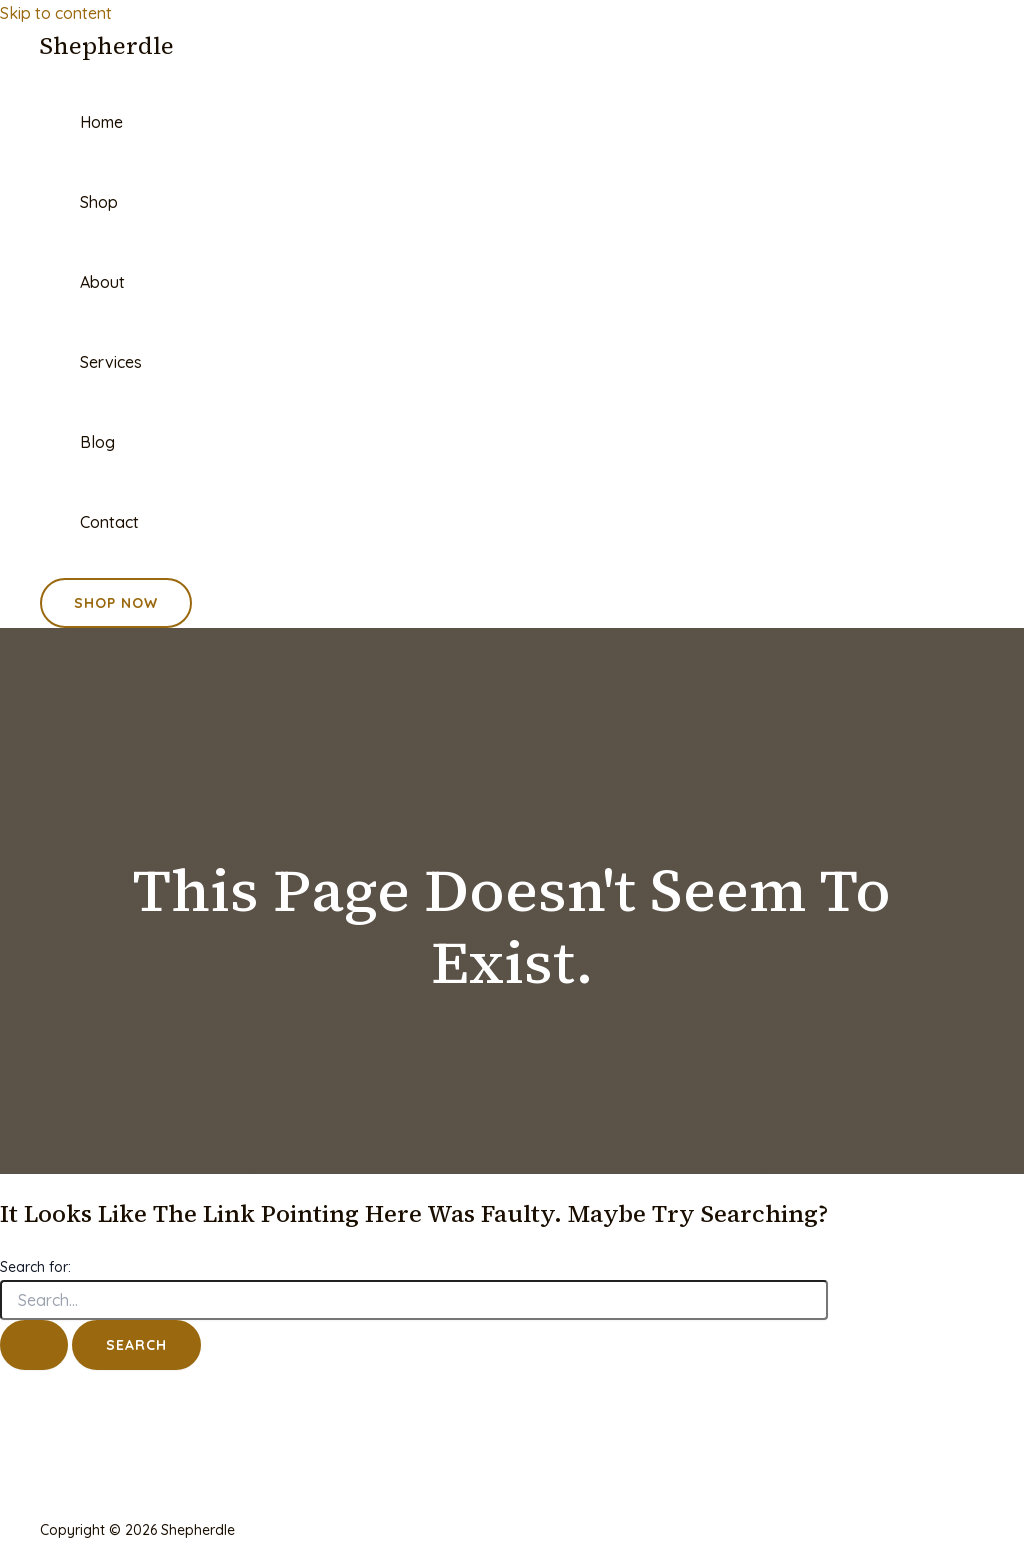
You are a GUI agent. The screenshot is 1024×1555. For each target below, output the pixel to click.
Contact (109, 522)
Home (101, 122)
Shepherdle (107, 45)
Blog (97, 442)
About (102, 282)
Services (111, 362)
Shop (99, 202)
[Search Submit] (34, 1345)
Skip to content (56, 13)
